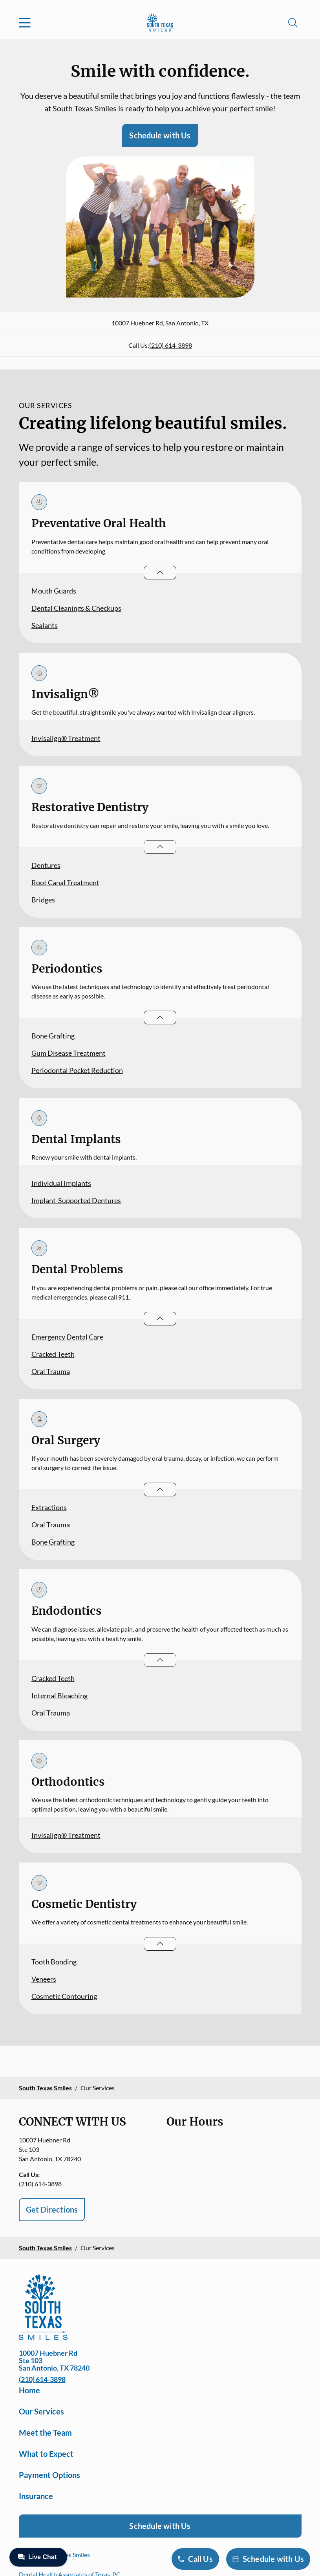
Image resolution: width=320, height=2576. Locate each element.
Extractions (49, 1507)
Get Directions (52, 2209)
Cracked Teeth (53, 1354)
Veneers (43, 1979)
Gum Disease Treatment (68, 1053)
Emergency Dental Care (67, 1336)
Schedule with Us (159, 135)
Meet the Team (45, 2432)
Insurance (36, 2496)
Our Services (41, 2411)
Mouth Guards (53, 590)
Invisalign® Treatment (66, 738)
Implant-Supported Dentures (76, 1200)
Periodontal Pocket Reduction (77, 1070)
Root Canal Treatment (65, 882)
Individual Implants (61, 1183)
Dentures (45, 865)
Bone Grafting (53, 1035)
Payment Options (49, 2475)
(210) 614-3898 (170, 345)
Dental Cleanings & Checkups (76, 608)
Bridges (43, 899)
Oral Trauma (50, 1371)
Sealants (44, 625)
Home (29, 2390)
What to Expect (46, 2453)
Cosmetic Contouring (64, 1996)
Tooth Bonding (54, 1961)
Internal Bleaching (59, 1695)
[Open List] (160, 572)
